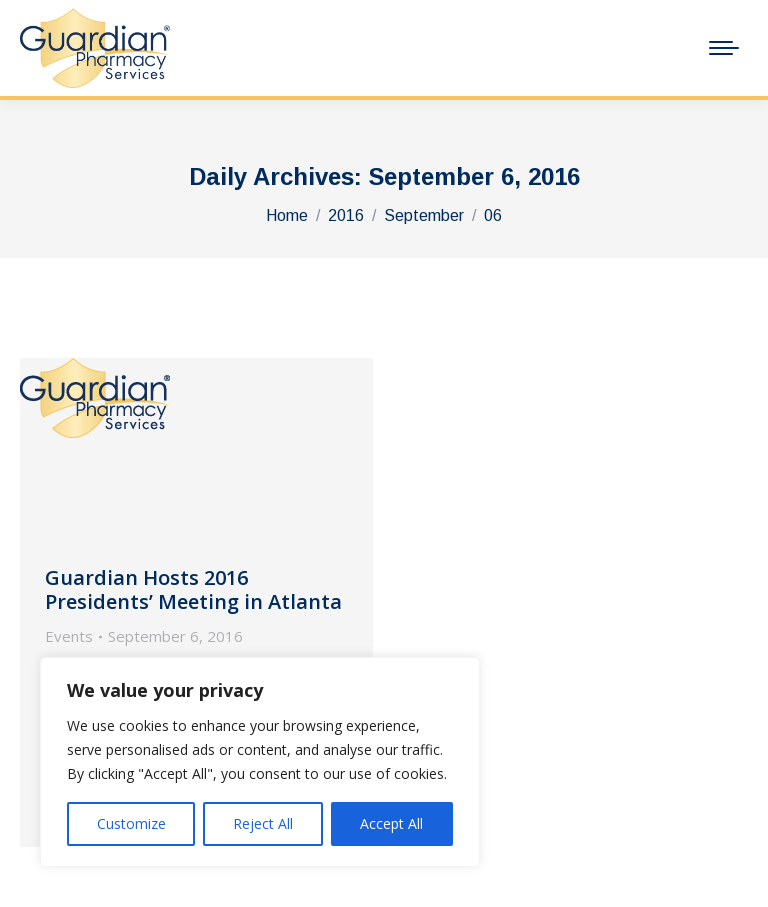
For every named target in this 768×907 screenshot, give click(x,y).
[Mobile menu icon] (724, 48)
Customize (131, 823)
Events (69, 636)
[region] (260, 762)
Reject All (263, 823)
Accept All (391, 823)
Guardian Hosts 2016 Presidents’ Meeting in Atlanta (193, 589)
